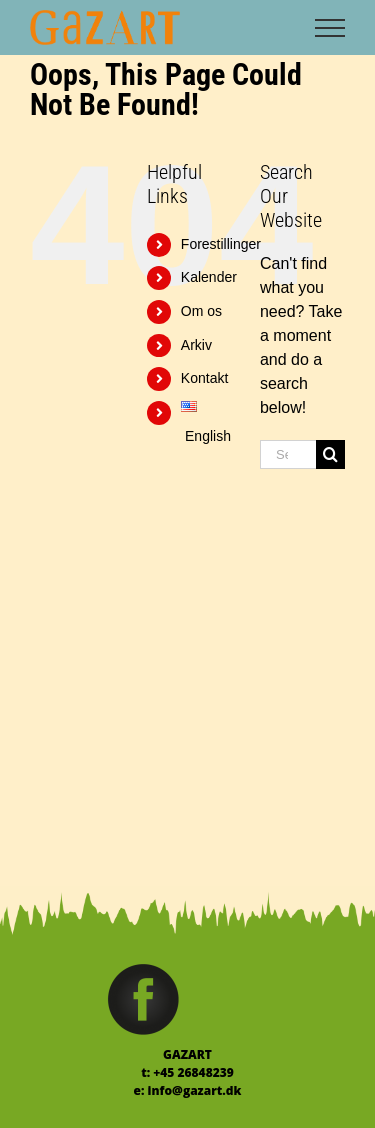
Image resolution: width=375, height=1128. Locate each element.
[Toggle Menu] (330, 28)
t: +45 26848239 (187, 1072)
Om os (201, 311)
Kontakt (204, 378)
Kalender (209, 277)
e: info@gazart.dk (188, 1090)
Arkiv (196, 345)
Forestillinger (221, 244)
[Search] (330, 454)
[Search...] (288, 454)
